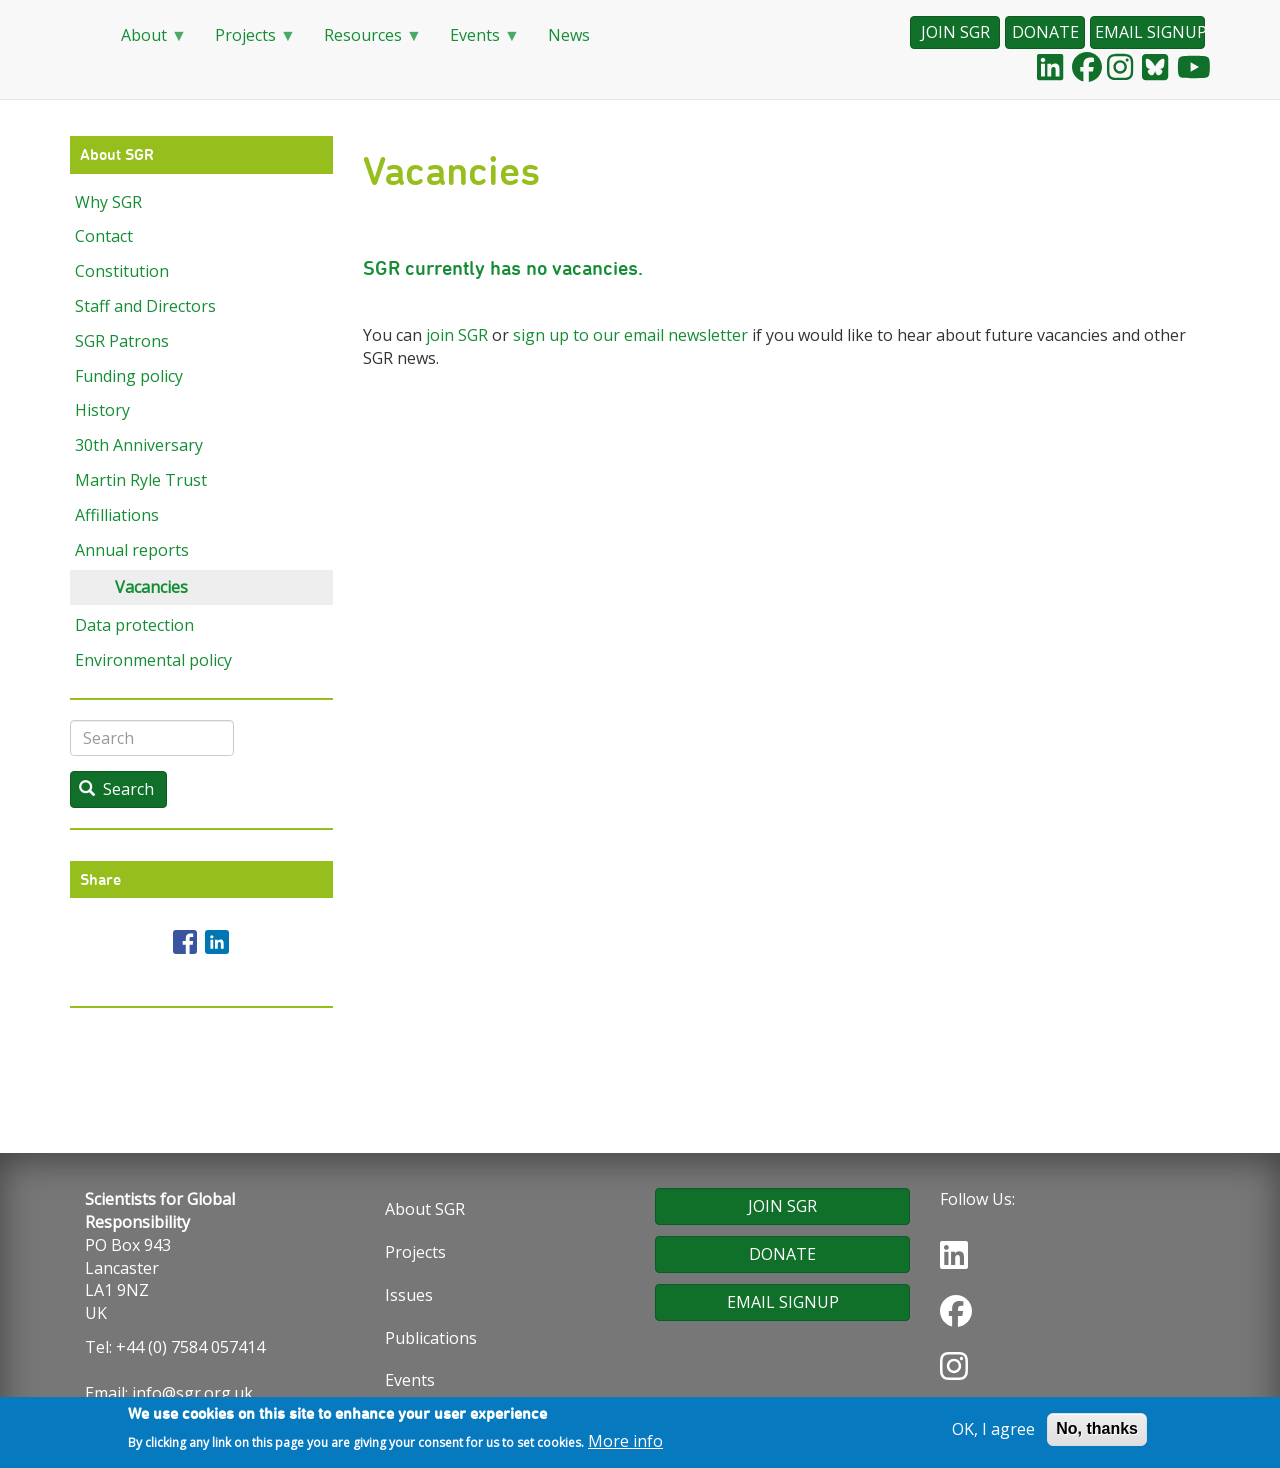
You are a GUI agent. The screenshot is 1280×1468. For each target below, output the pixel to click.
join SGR (457, 335)
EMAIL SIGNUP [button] (1150, 32)
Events (477, 41)
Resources (365, 41)
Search (116, 789)
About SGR (425, 1209)
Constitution (122, 271)
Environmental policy (153, 660)
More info (625, 1443)
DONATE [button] (1045, 32)
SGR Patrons (122, 341)
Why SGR (108, 202)
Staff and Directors (145, 306)
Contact (104, 236)
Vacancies (151, 587)
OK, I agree (993, 1432)
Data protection (134, 625)
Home (80, 36)
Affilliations (117, 515)
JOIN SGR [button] (955, 32)
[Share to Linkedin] (217, 942)
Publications (431, 1338)
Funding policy (129, 376)
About (146, 41)
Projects (247, 41)
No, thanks (1097, 1431)
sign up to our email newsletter (630, 335)
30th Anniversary (139, 445)
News (569, 35)
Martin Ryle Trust (141, 480)
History (102, 410)
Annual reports (132, 550)
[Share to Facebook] (185, 942)
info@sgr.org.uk (192, 1393)
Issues (409, 1295)
